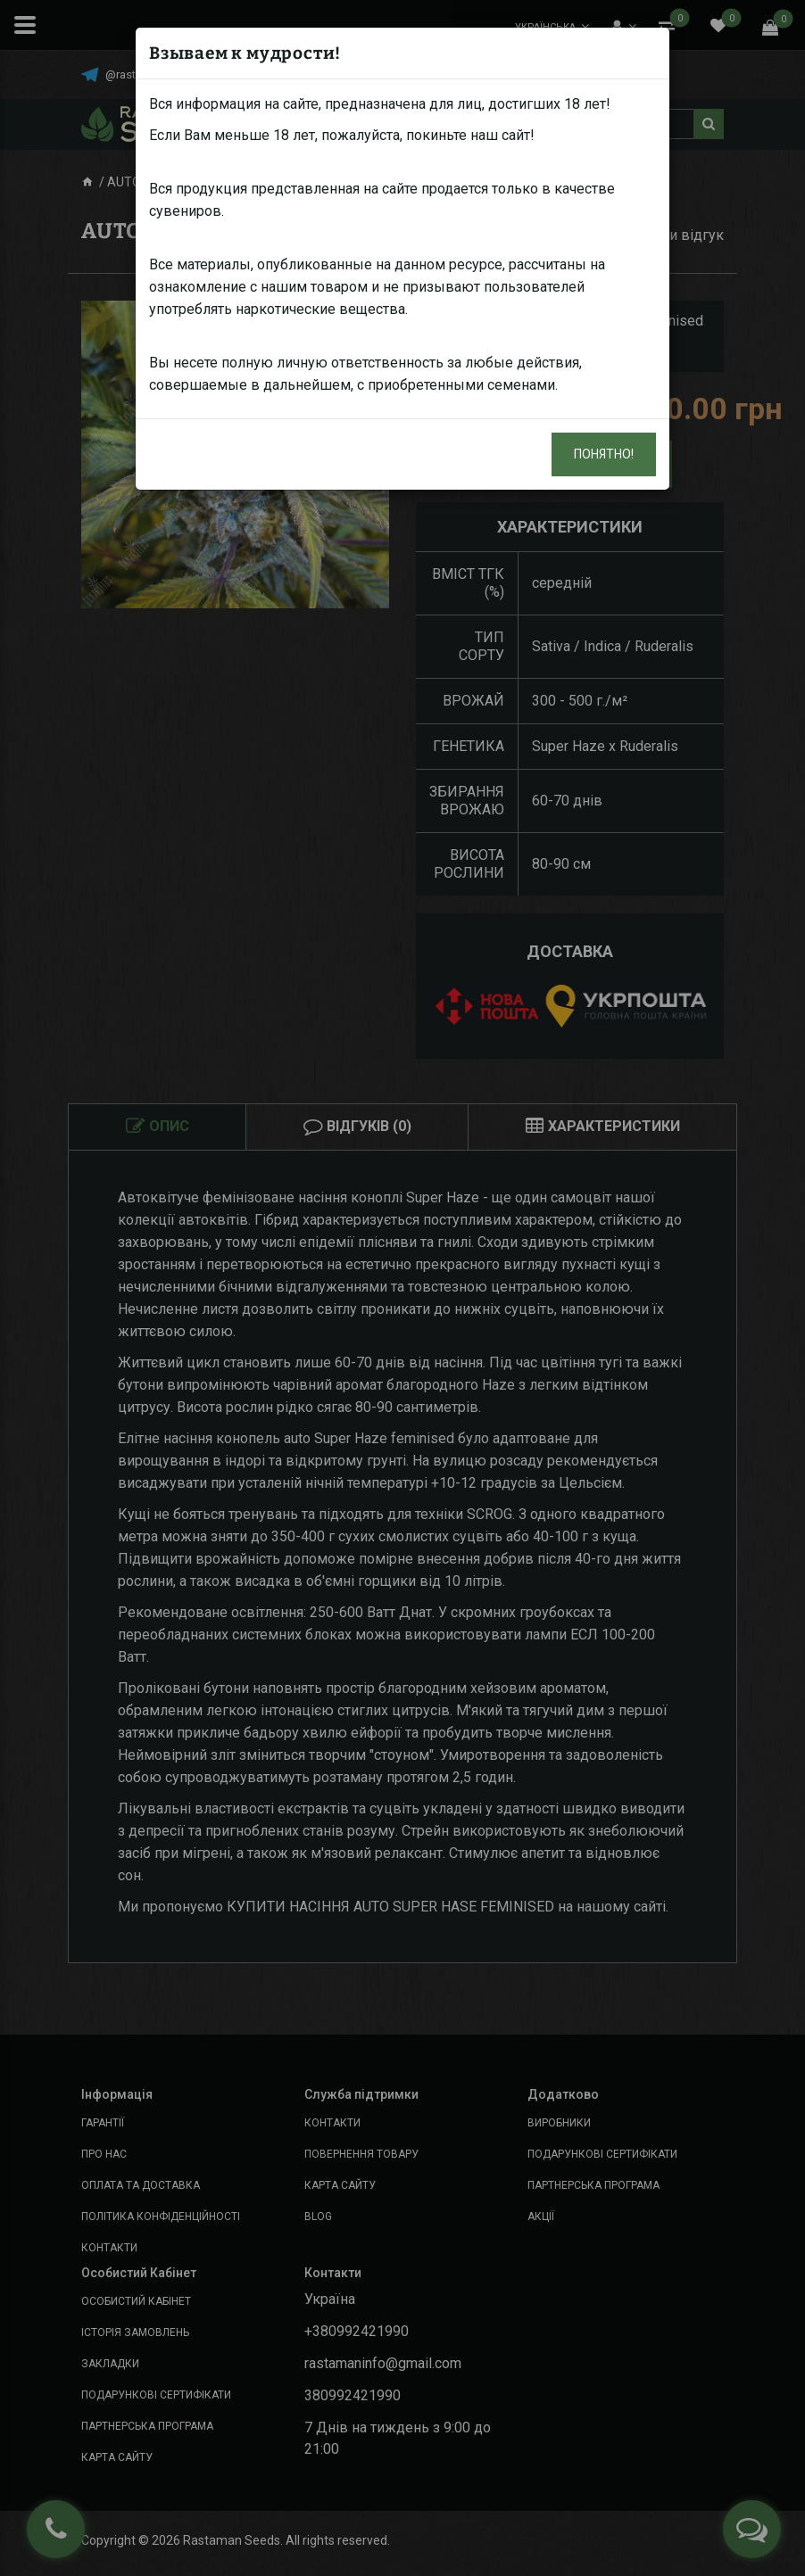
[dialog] (402, 1288)
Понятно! (604, 454)
